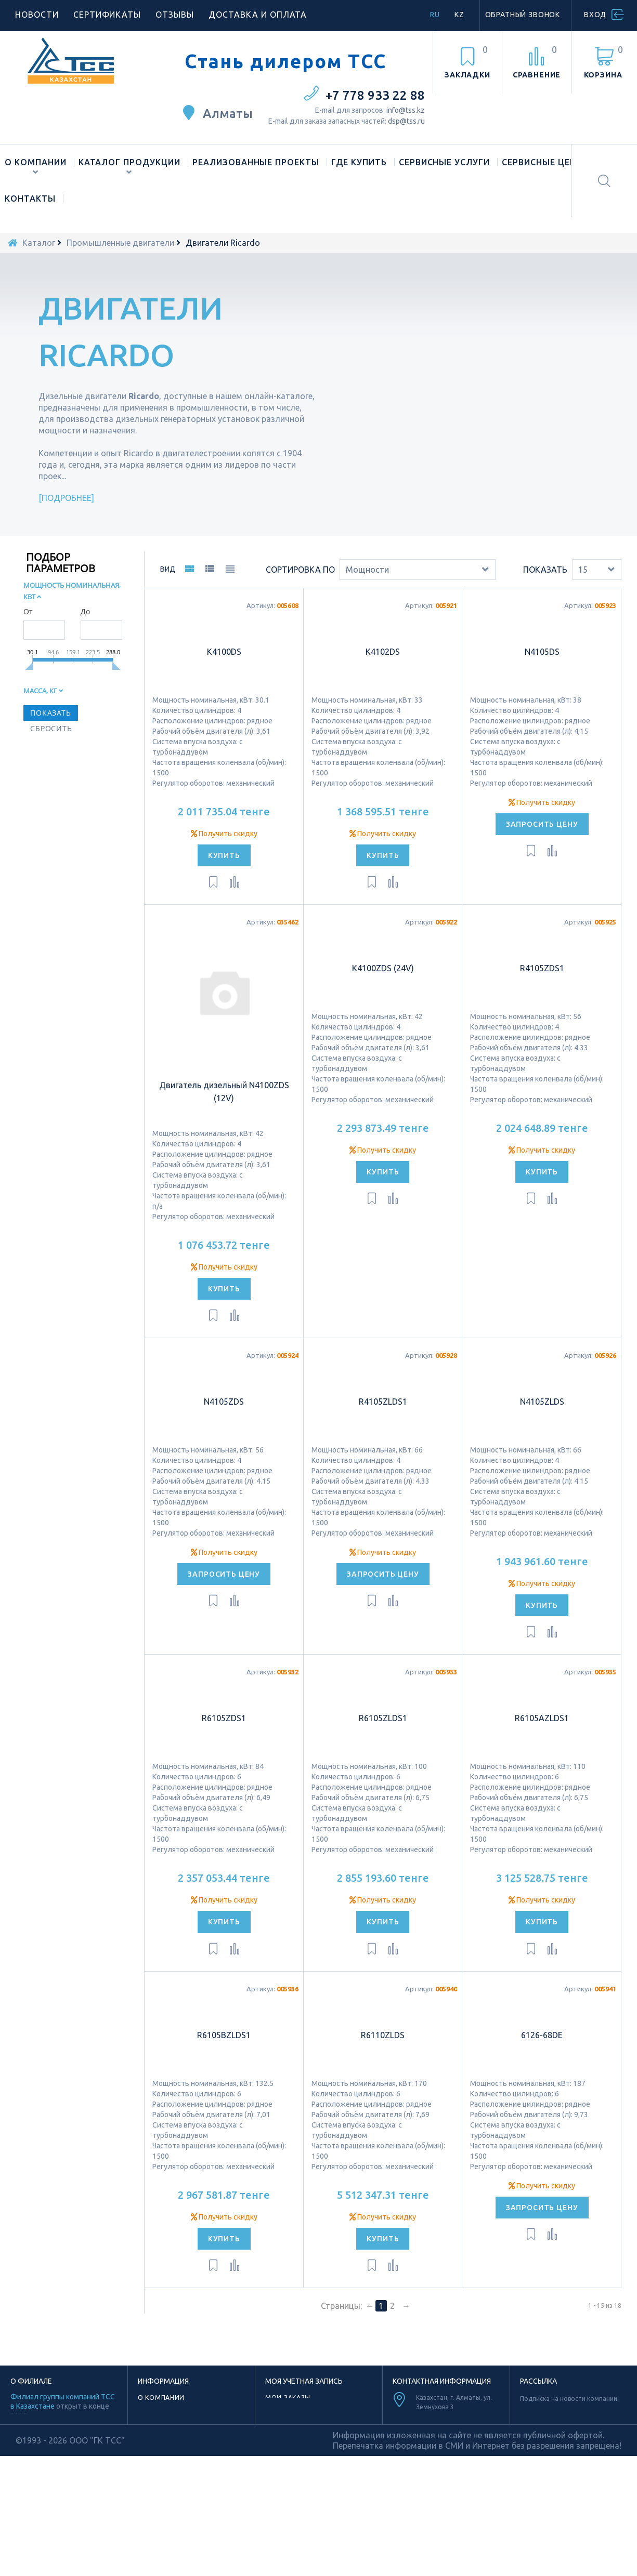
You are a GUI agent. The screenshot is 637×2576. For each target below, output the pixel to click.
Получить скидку (224, 833)
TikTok (440, 2497)
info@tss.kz (405, 110)
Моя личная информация (314, 2421)
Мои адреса (287, 2409)
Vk (477, 2526)
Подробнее (67, 498)
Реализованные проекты (255, 162)
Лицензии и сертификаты (186, 2445)
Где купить (359, 162)
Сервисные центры (548, 162)
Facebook (423, 2526)
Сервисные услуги (444, 162)
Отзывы (174, 14)
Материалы (159, 2457)
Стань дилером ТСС (285, 61)
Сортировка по (300, 569)
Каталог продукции (129, 162)
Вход (595, 14)
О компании (36, 162)
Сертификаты (107, 14)
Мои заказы (287, 2397)
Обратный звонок (523, 14)
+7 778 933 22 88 (375, 95)
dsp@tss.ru (406, 121)
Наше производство (177, 2409)
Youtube (439, 2511)
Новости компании (175, 2433)
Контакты (30, 198)
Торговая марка (169, 2421)
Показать (545, 569)
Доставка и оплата (258, 14)
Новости (37, 14)
